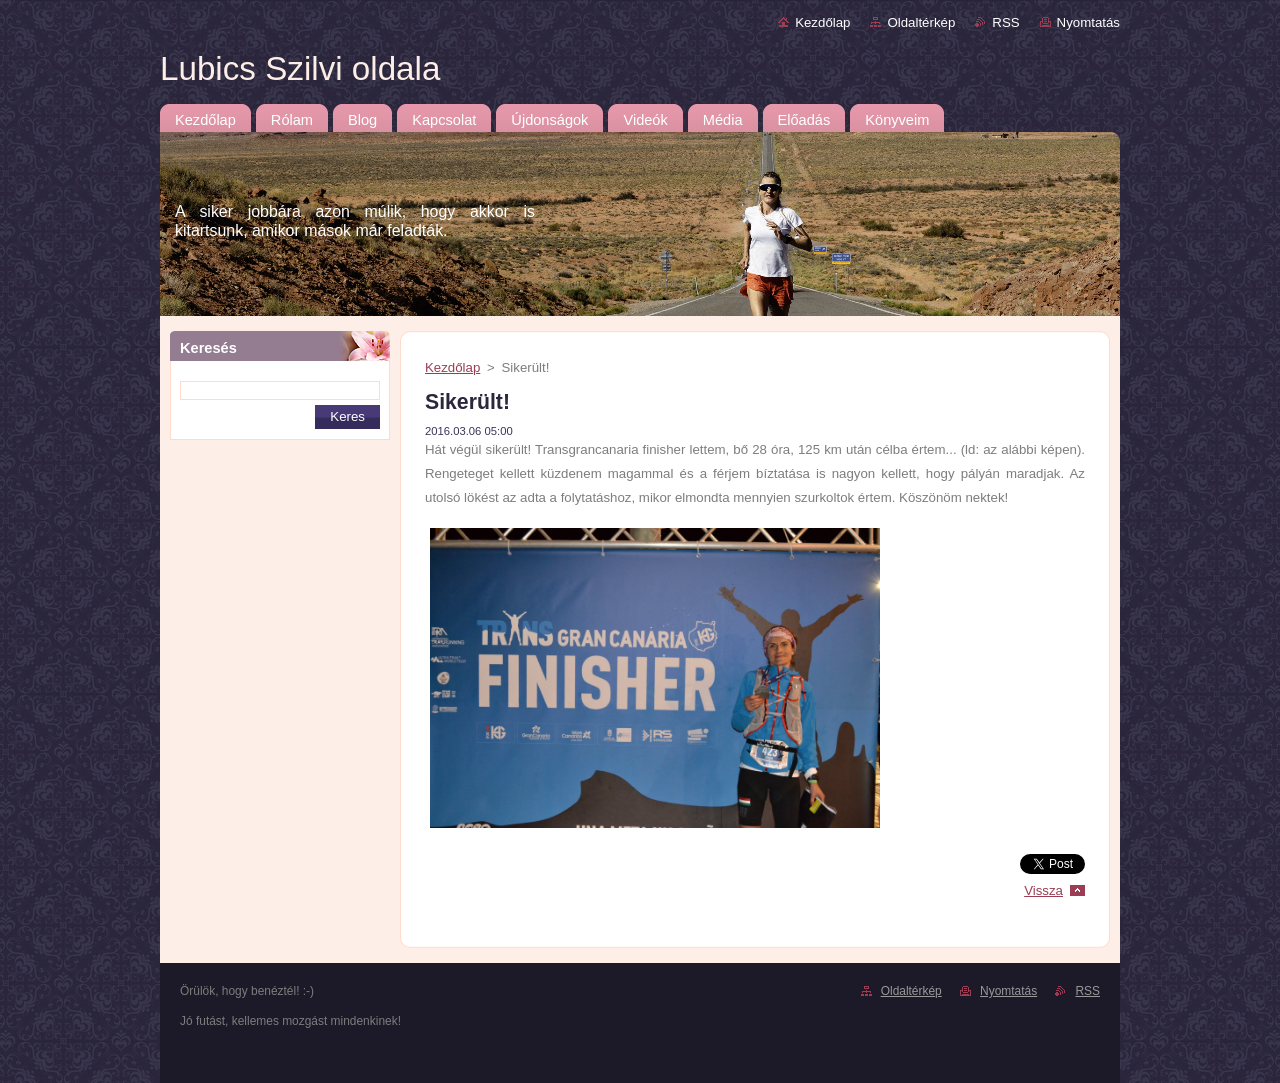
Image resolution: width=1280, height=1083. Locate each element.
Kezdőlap (822, 22)
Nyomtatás (1088, 22)
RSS (1005, 22)
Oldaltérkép (921, 22)
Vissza (1043, 890)
